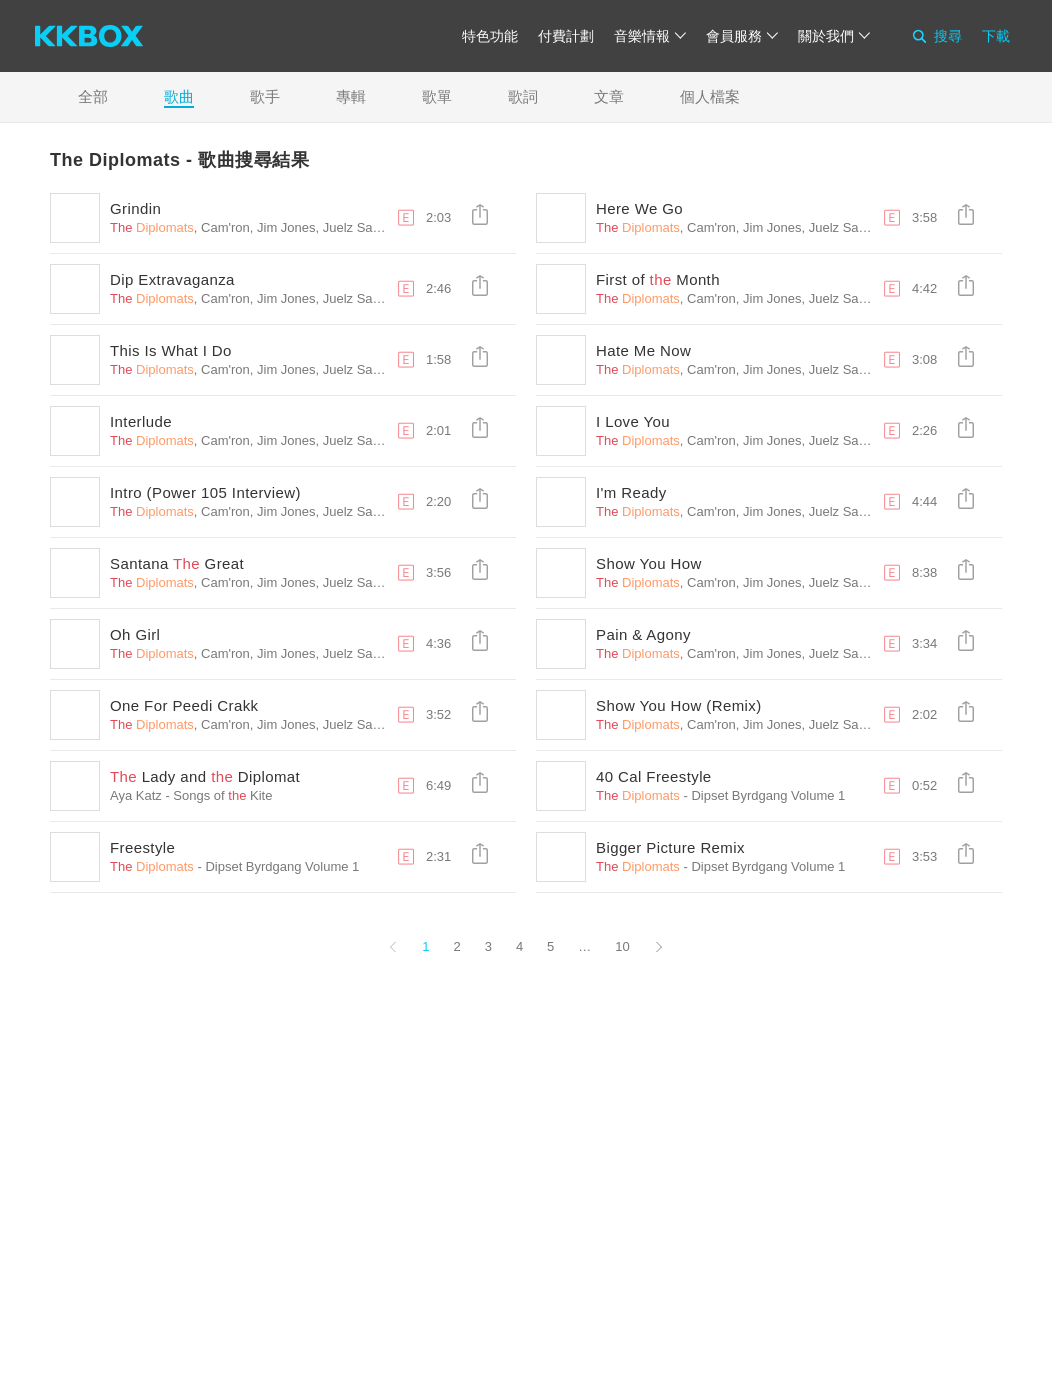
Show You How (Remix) (679, 705)
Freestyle (142, 847)
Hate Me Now (643, 350)
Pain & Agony (643, 634)
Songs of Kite (222, 795)
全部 (93, 96)
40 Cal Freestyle (654, 776)
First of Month (658, 279)
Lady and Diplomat (205, 776)
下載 (996, 36)
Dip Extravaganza (172, 279)
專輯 (351, 96)
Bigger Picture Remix (670, 847)
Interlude (141, 421)
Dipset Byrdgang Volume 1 (768, 795)
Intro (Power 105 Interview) (205, 492)
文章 (609, 96)
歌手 (265, 96)
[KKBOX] (89, 36)
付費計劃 (566, 36)
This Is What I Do (171, 350)
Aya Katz (136, 795)
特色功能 (490, 36)
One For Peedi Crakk (184, 705)
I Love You (633, 421)
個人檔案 (710, 96)
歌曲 (179, 96)
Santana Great (177, 563)
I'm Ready (631, 492)
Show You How (649, 563)
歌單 (437, 96)
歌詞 (523, 96)
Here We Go (639, 208)
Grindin (135, 208)
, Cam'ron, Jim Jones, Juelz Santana (257, 227)
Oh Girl (135, 634)
